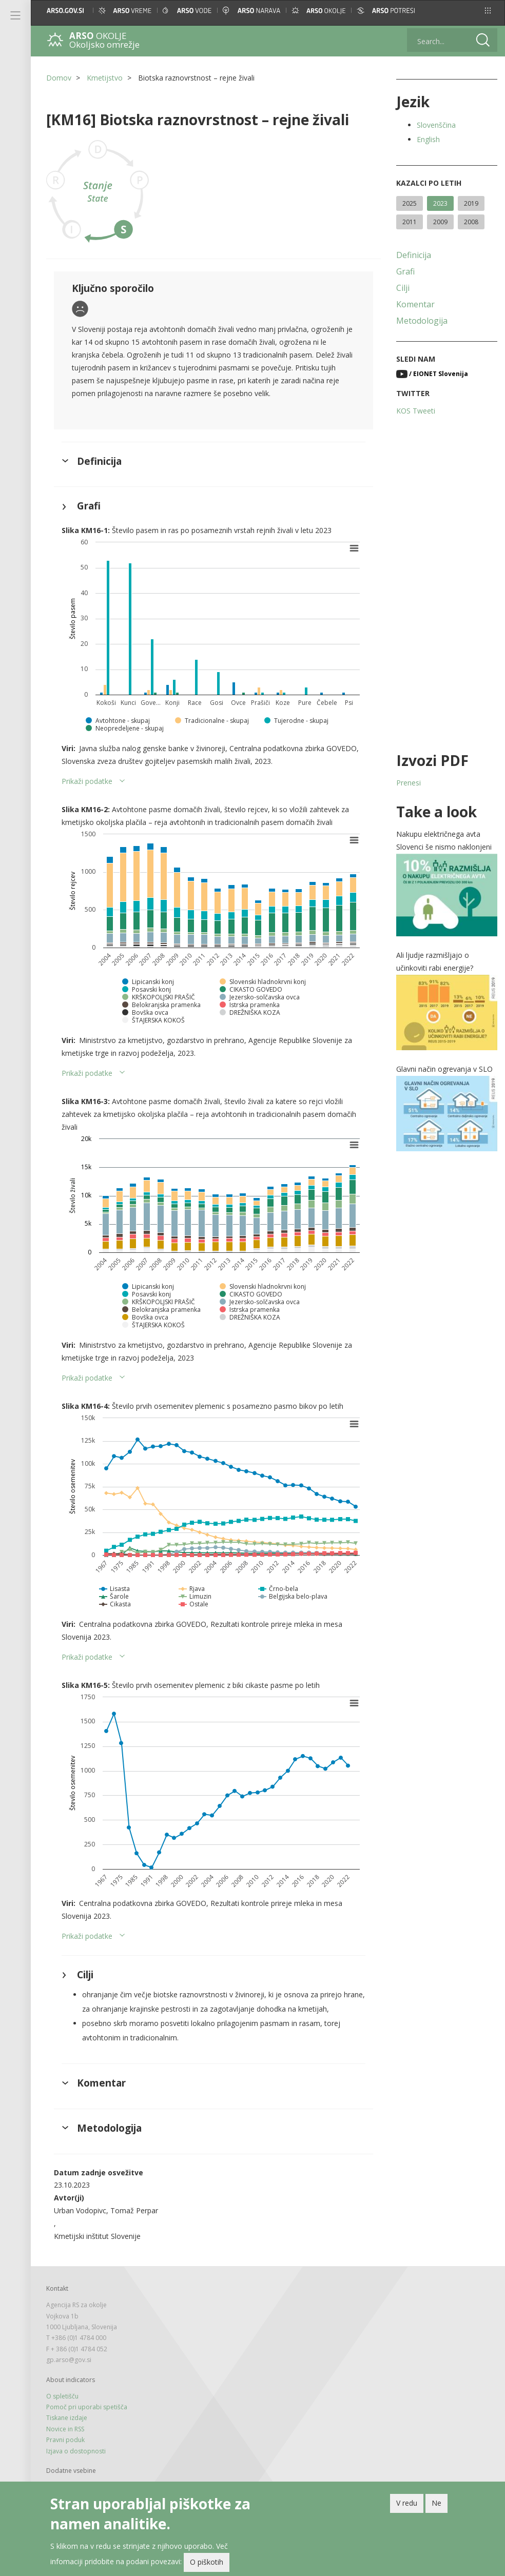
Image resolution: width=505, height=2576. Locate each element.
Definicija (413, 255)
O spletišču (62, 2396)
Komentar (415, 304)
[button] (488, 11)
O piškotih (206, 2562)
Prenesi (408, 783)
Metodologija (422, 320)
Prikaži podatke (87, 781)
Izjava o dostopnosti (76, 2451)
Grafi (405, 271)
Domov (58, 78)
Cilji (403, 287)
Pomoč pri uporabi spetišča (86, 2407)
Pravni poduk (65, 2439)
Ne (436, 2503)
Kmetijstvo (105, 78)
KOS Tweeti (415, 411)
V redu (406, 2503)
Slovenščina (436, 125)
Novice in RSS (65, 2429)
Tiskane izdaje (66, 2417)
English (428, 139)
